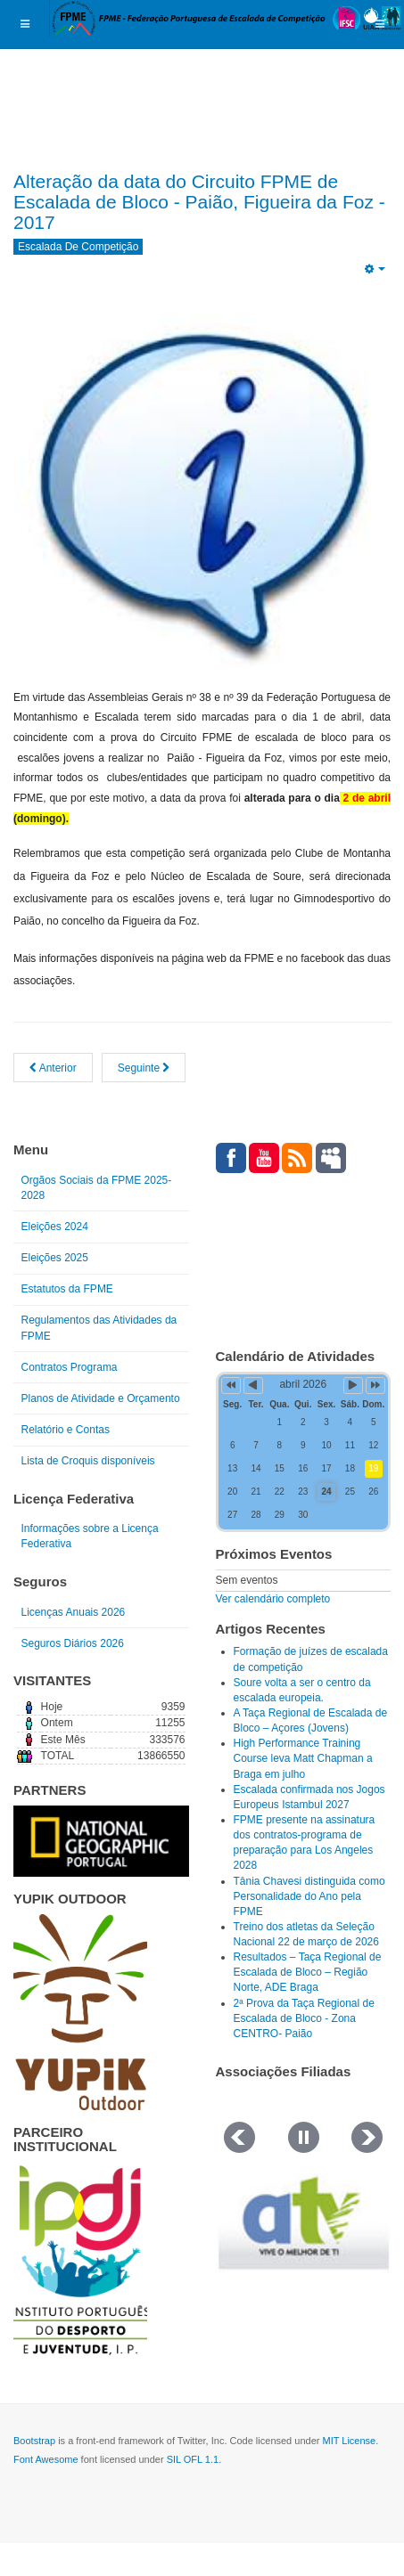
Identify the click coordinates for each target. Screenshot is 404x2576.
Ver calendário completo (273, 1599)
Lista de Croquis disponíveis (88, 1461)
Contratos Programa (69, 1367)
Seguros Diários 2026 (72, 1643)
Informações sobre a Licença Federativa (90, 1536)
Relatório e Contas (65, 1429)
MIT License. (350, 2440)
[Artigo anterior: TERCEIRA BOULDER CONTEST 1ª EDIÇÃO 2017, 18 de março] (53, 1067)
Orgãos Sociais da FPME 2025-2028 (96, 1188)
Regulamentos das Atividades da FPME (99, 1327)
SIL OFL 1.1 (193, 2459)
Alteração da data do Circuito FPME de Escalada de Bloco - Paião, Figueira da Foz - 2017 (199, 201)
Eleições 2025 (54, 1257)
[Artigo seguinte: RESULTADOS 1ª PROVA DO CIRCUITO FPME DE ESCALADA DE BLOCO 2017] (144, 1067)
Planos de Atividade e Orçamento (100, 1398)
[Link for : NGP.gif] (101, 1841)
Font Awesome (45, 2459)
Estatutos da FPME (67, 1289)
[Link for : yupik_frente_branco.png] (80, 2012)
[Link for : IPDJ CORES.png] (80, 2260)
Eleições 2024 (54, 1226)
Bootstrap (34, 2440)
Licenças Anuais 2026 (73, 1612)
